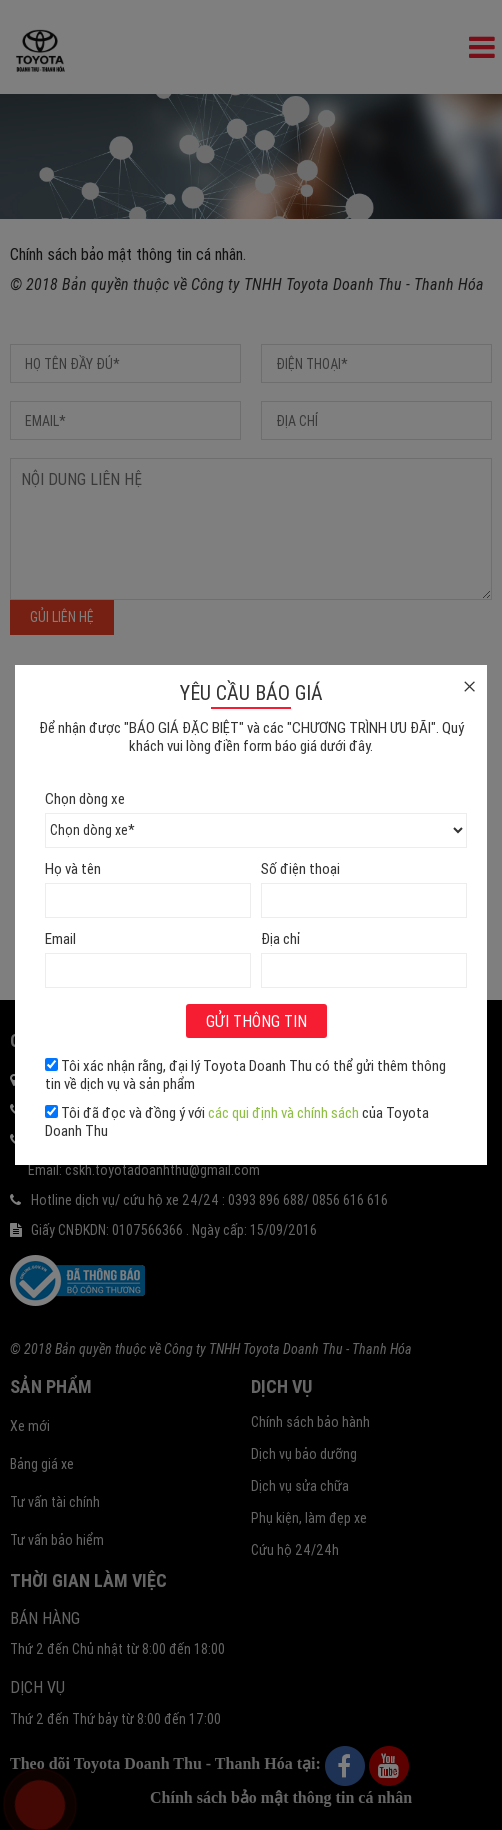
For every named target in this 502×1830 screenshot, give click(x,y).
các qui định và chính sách (283, 1112)
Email (60, 938)
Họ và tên (73, 868)
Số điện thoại (300, 868)
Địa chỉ (280, 938)
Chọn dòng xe (85, 798)
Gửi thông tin (256, 1021)
